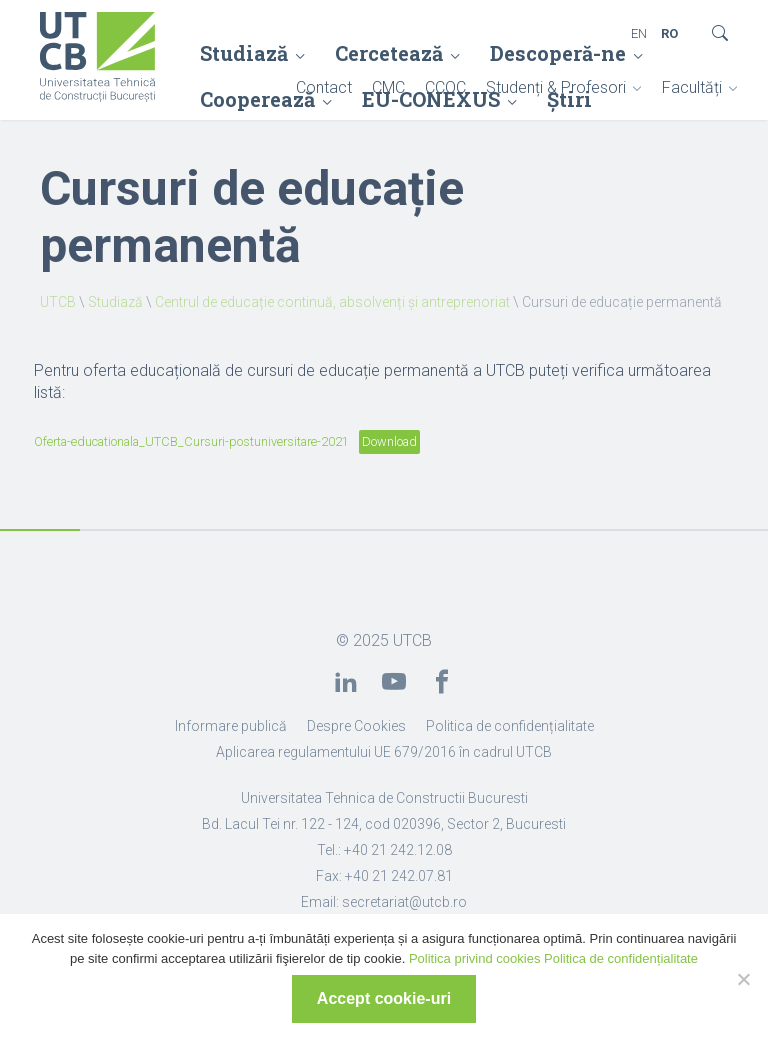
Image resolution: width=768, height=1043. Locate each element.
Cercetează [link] (389, 53)
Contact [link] (324, 87)
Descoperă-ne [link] (558, 53)
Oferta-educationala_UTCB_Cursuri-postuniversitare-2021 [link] (191, 441)
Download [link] (389, 441)
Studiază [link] (244, 53)
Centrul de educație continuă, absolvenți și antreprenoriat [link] (332, 302)
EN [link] (639, 33)
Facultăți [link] (692, 87)
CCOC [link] (445, 87)
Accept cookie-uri (384, 998)
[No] (743, 979)
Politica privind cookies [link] (475, 958)
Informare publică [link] (231, 726)
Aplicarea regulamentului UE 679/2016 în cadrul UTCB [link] (384, 752)
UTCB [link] (58, 302)
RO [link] (669, 33)
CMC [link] (388, 87)
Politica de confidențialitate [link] (510, 726)
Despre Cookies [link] (356, 726)
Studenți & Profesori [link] (556, 87)
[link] (97, 59)
